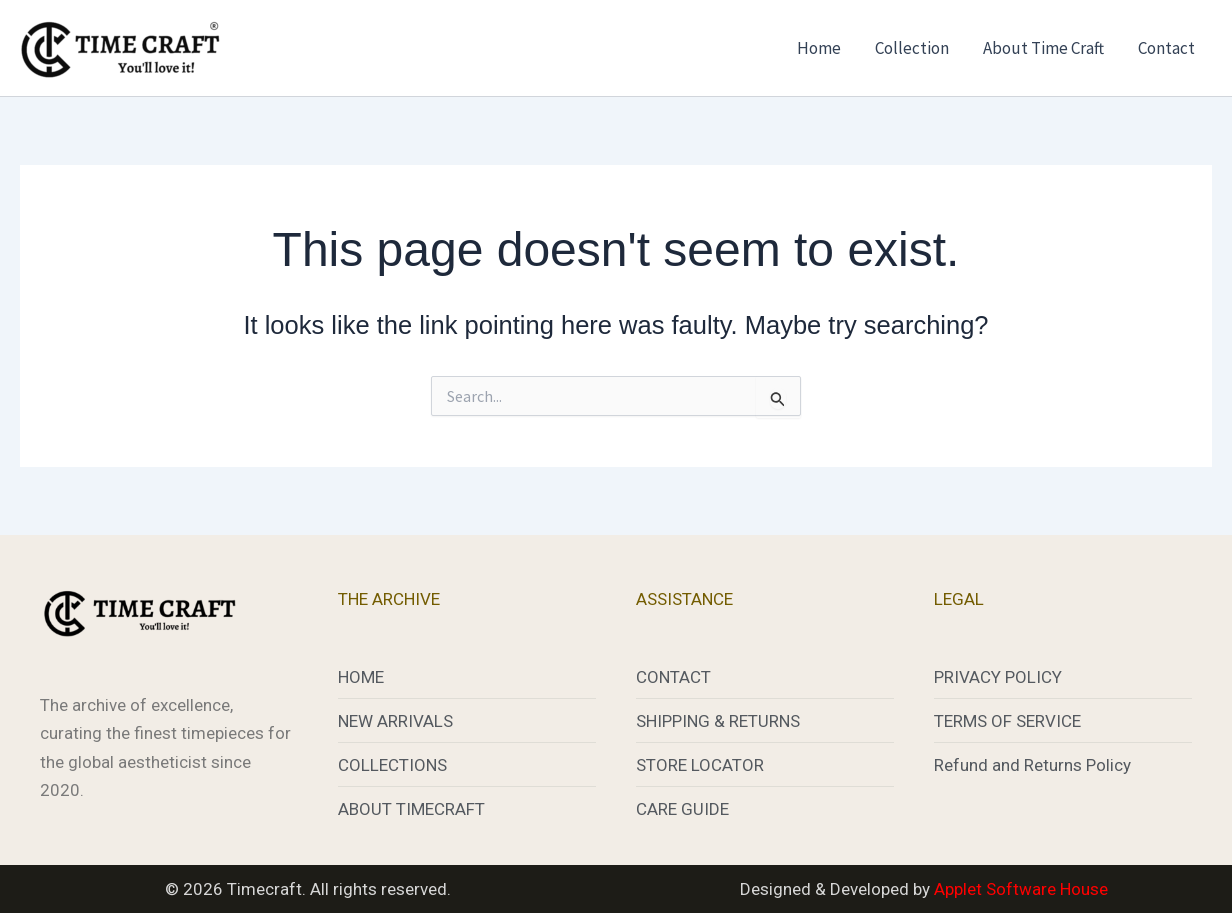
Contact (1166, 48)
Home (819, 48)
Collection (912, 48)
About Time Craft (1043, 48)
